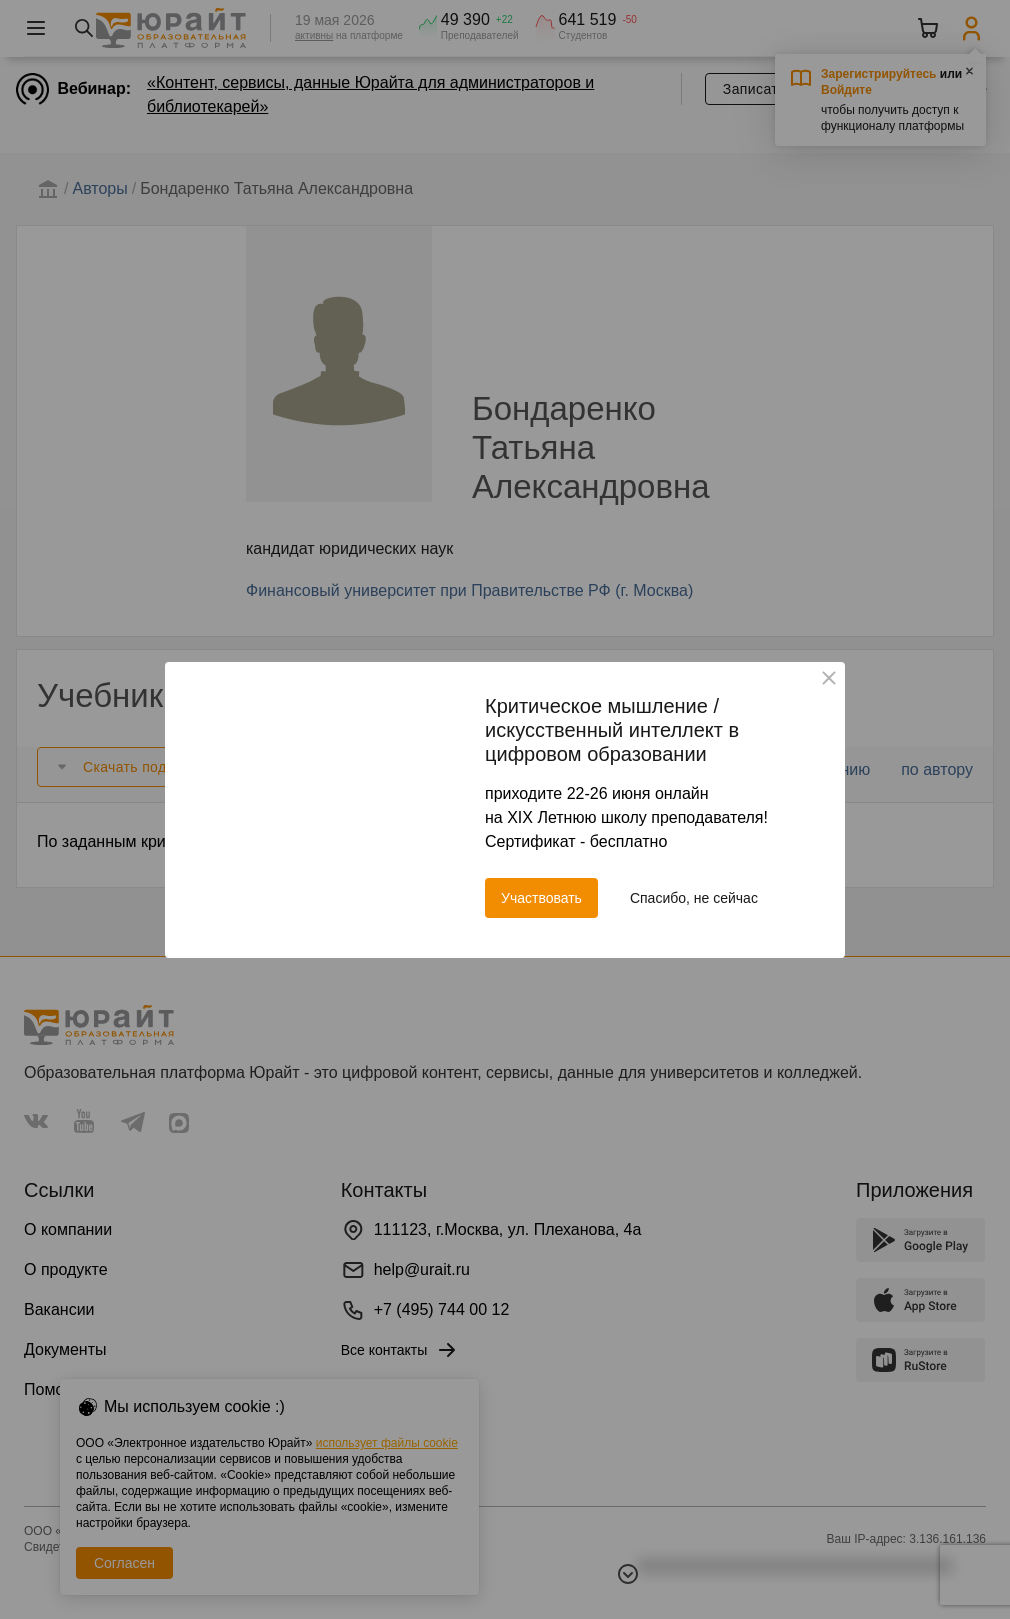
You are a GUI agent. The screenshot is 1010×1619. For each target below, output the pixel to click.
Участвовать (541, 898)
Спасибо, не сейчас (694, 898)
